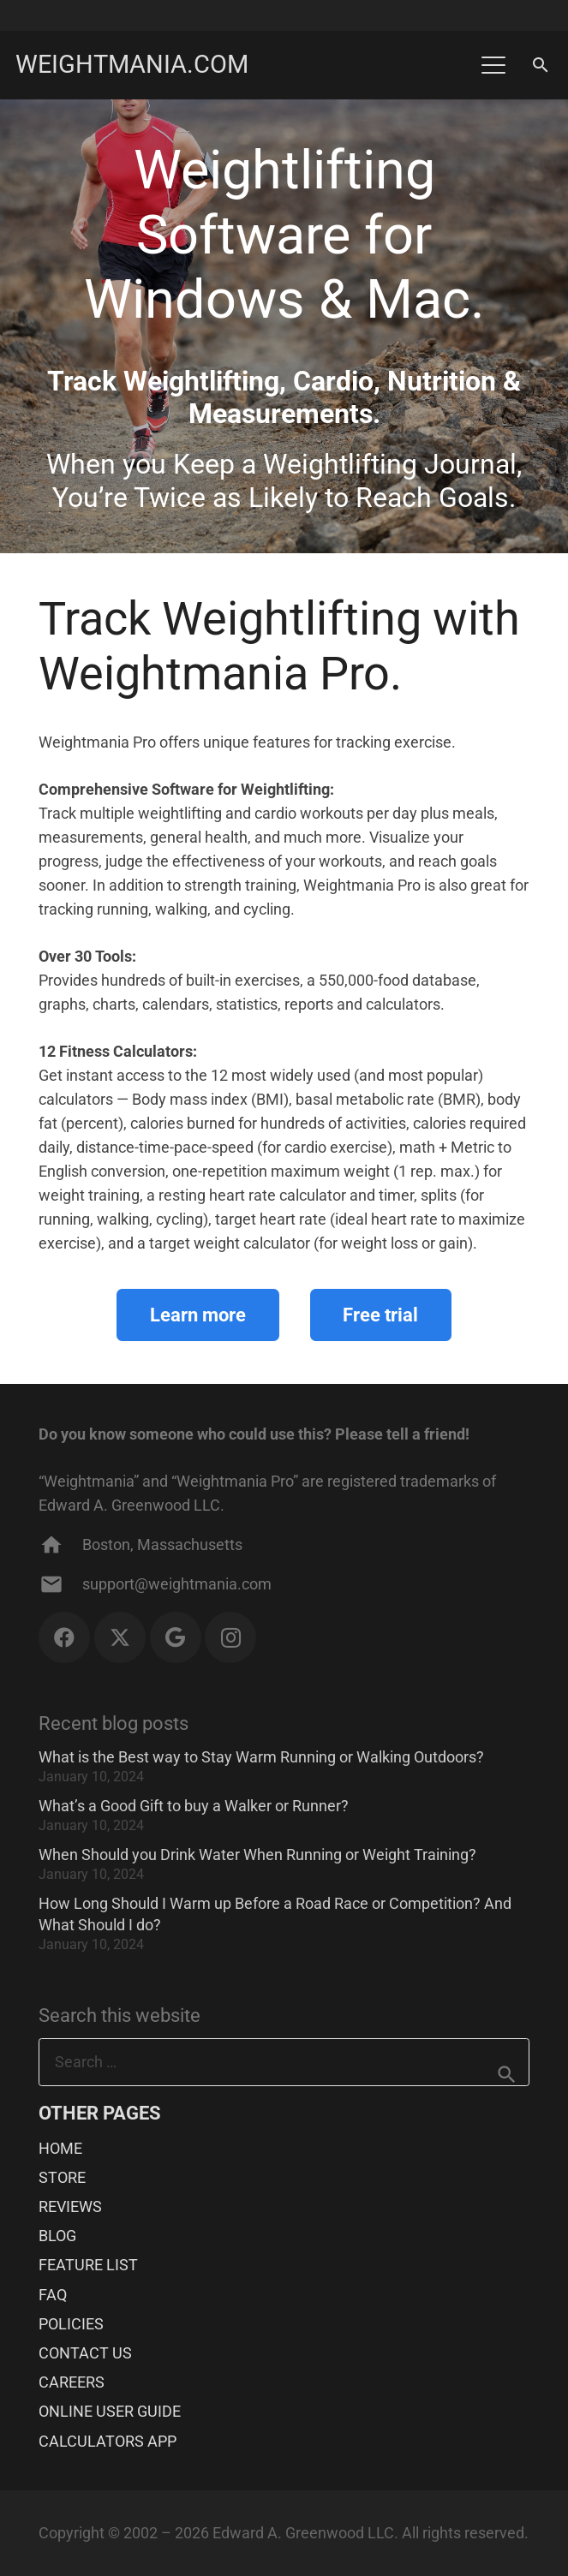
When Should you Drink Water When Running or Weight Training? (257, 1854)
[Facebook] (64, 1637)
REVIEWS (70, 2206)
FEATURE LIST (88, 2265)
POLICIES (71, 2324)
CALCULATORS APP (107, 2441)
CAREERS (72, 2382)
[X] (120, 1637)
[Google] (175, 1637)
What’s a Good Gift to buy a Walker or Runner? (194, 1806)
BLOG (57, 2236)
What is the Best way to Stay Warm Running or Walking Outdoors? (261, 1757)
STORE (62, 2177)
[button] (493, 65)
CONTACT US (85, 2353)
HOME (60, 2148)
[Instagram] (230, 1637)
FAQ (53, 2295)
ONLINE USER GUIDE (110, 2411)
